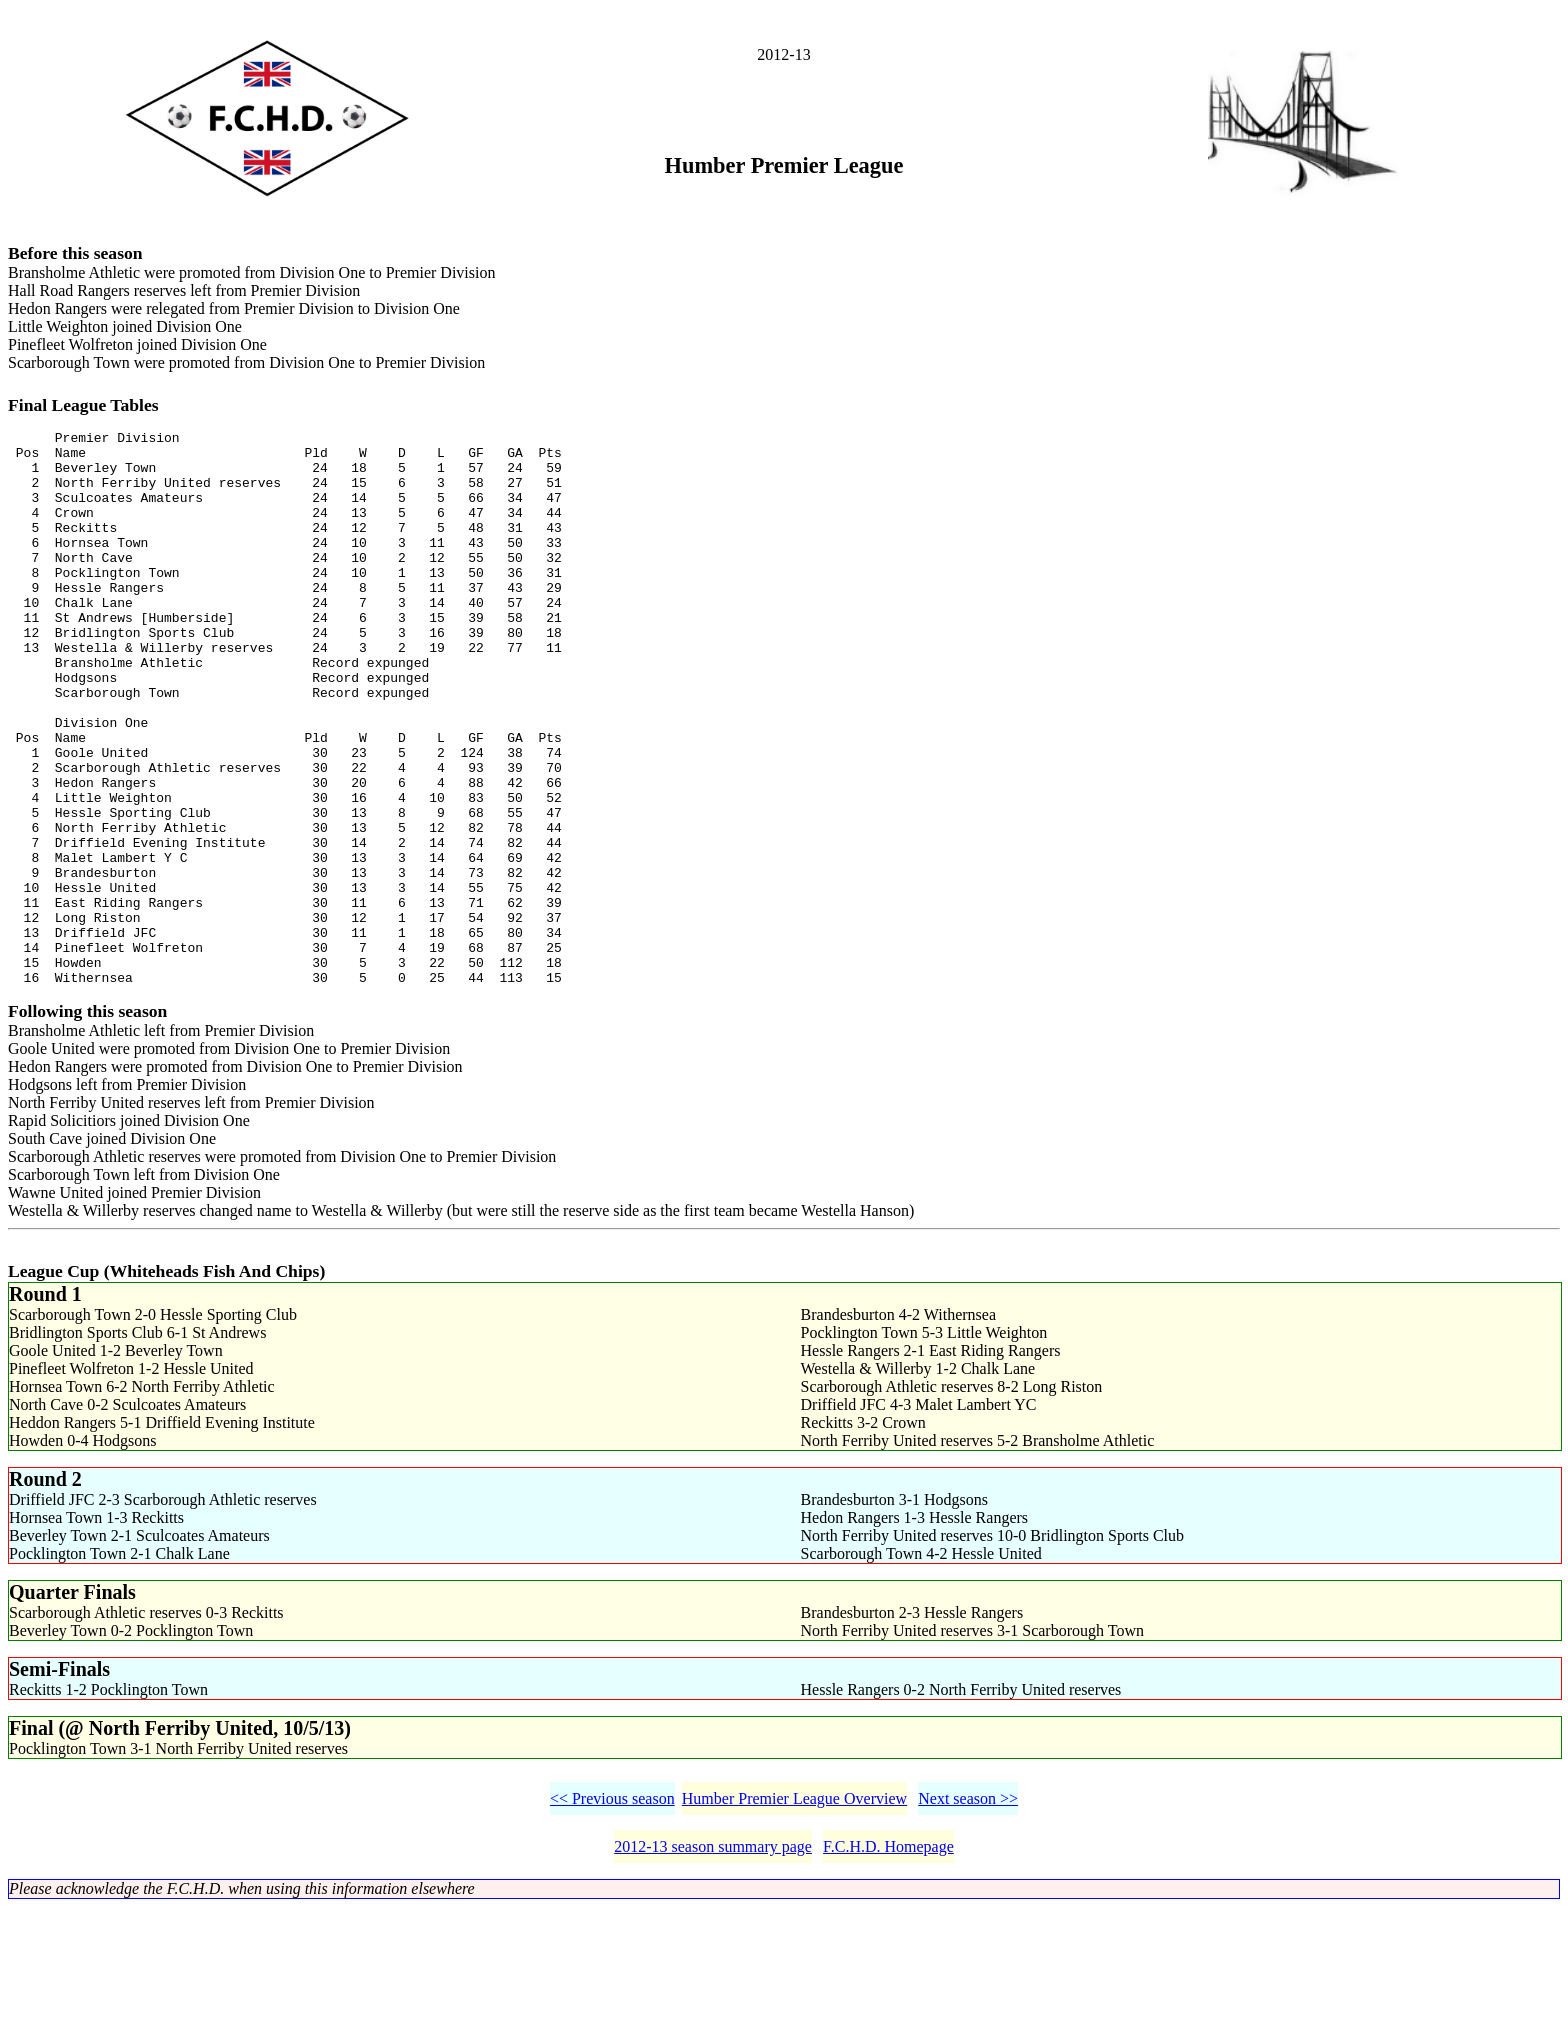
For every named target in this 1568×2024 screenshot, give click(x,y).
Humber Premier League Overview (794, 1915)
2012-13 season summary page (713, 1963)
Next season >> (968, 1915)
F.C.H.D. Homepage (888, 1963)
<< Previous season (612, 1915)
